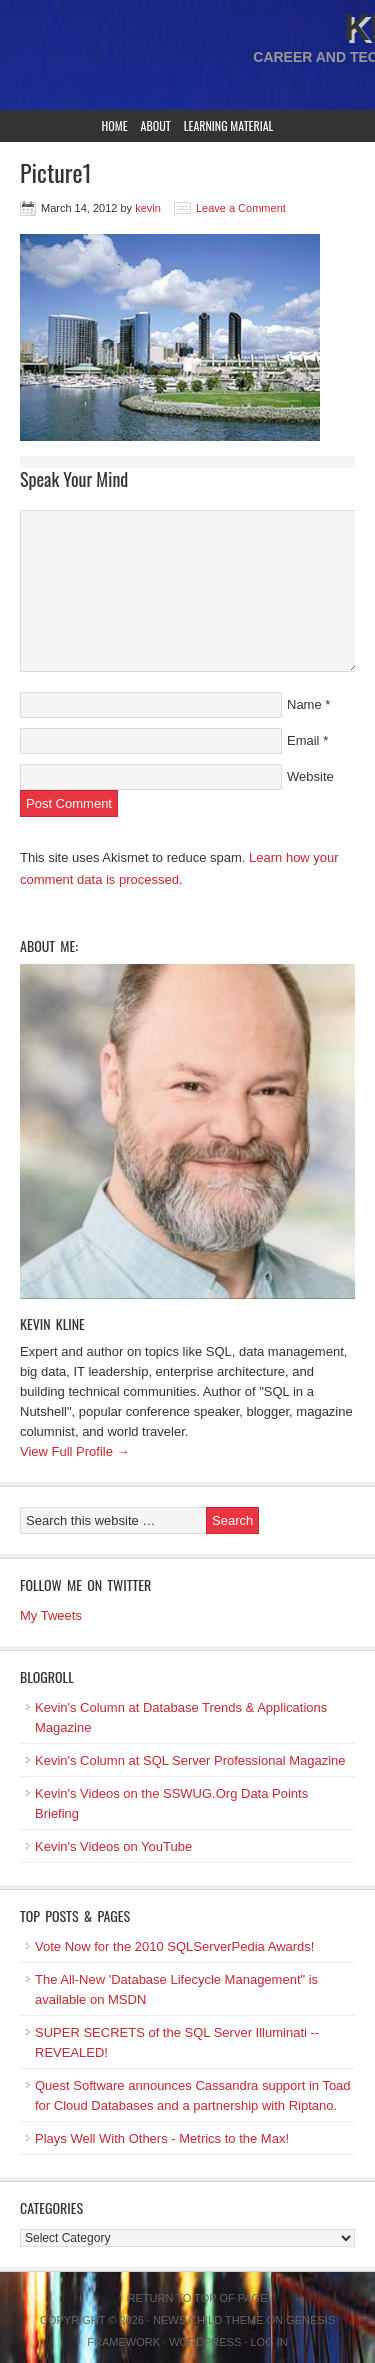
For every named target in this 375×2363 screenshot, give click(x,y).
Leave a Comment (241, 208)
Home (115, 125)
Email (303, 740)
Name (304, 704)
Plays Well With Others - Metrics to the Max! (162, 2138)
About (156, 125)
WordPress (205, 2342)
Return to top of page (198, 2298)
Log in (268, 2342)
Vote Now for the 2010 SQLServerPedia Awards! (174, 1946)
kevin (148, 208)
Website (310, 776)
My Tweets (51, 1615)
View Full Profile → (75, 1451)
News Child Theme (208, 2320)
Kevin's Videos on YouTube (113, 1846)
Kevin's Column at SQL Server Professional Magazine (190, 1760)
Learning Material (229, 125)
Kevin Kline (52, 1323)
